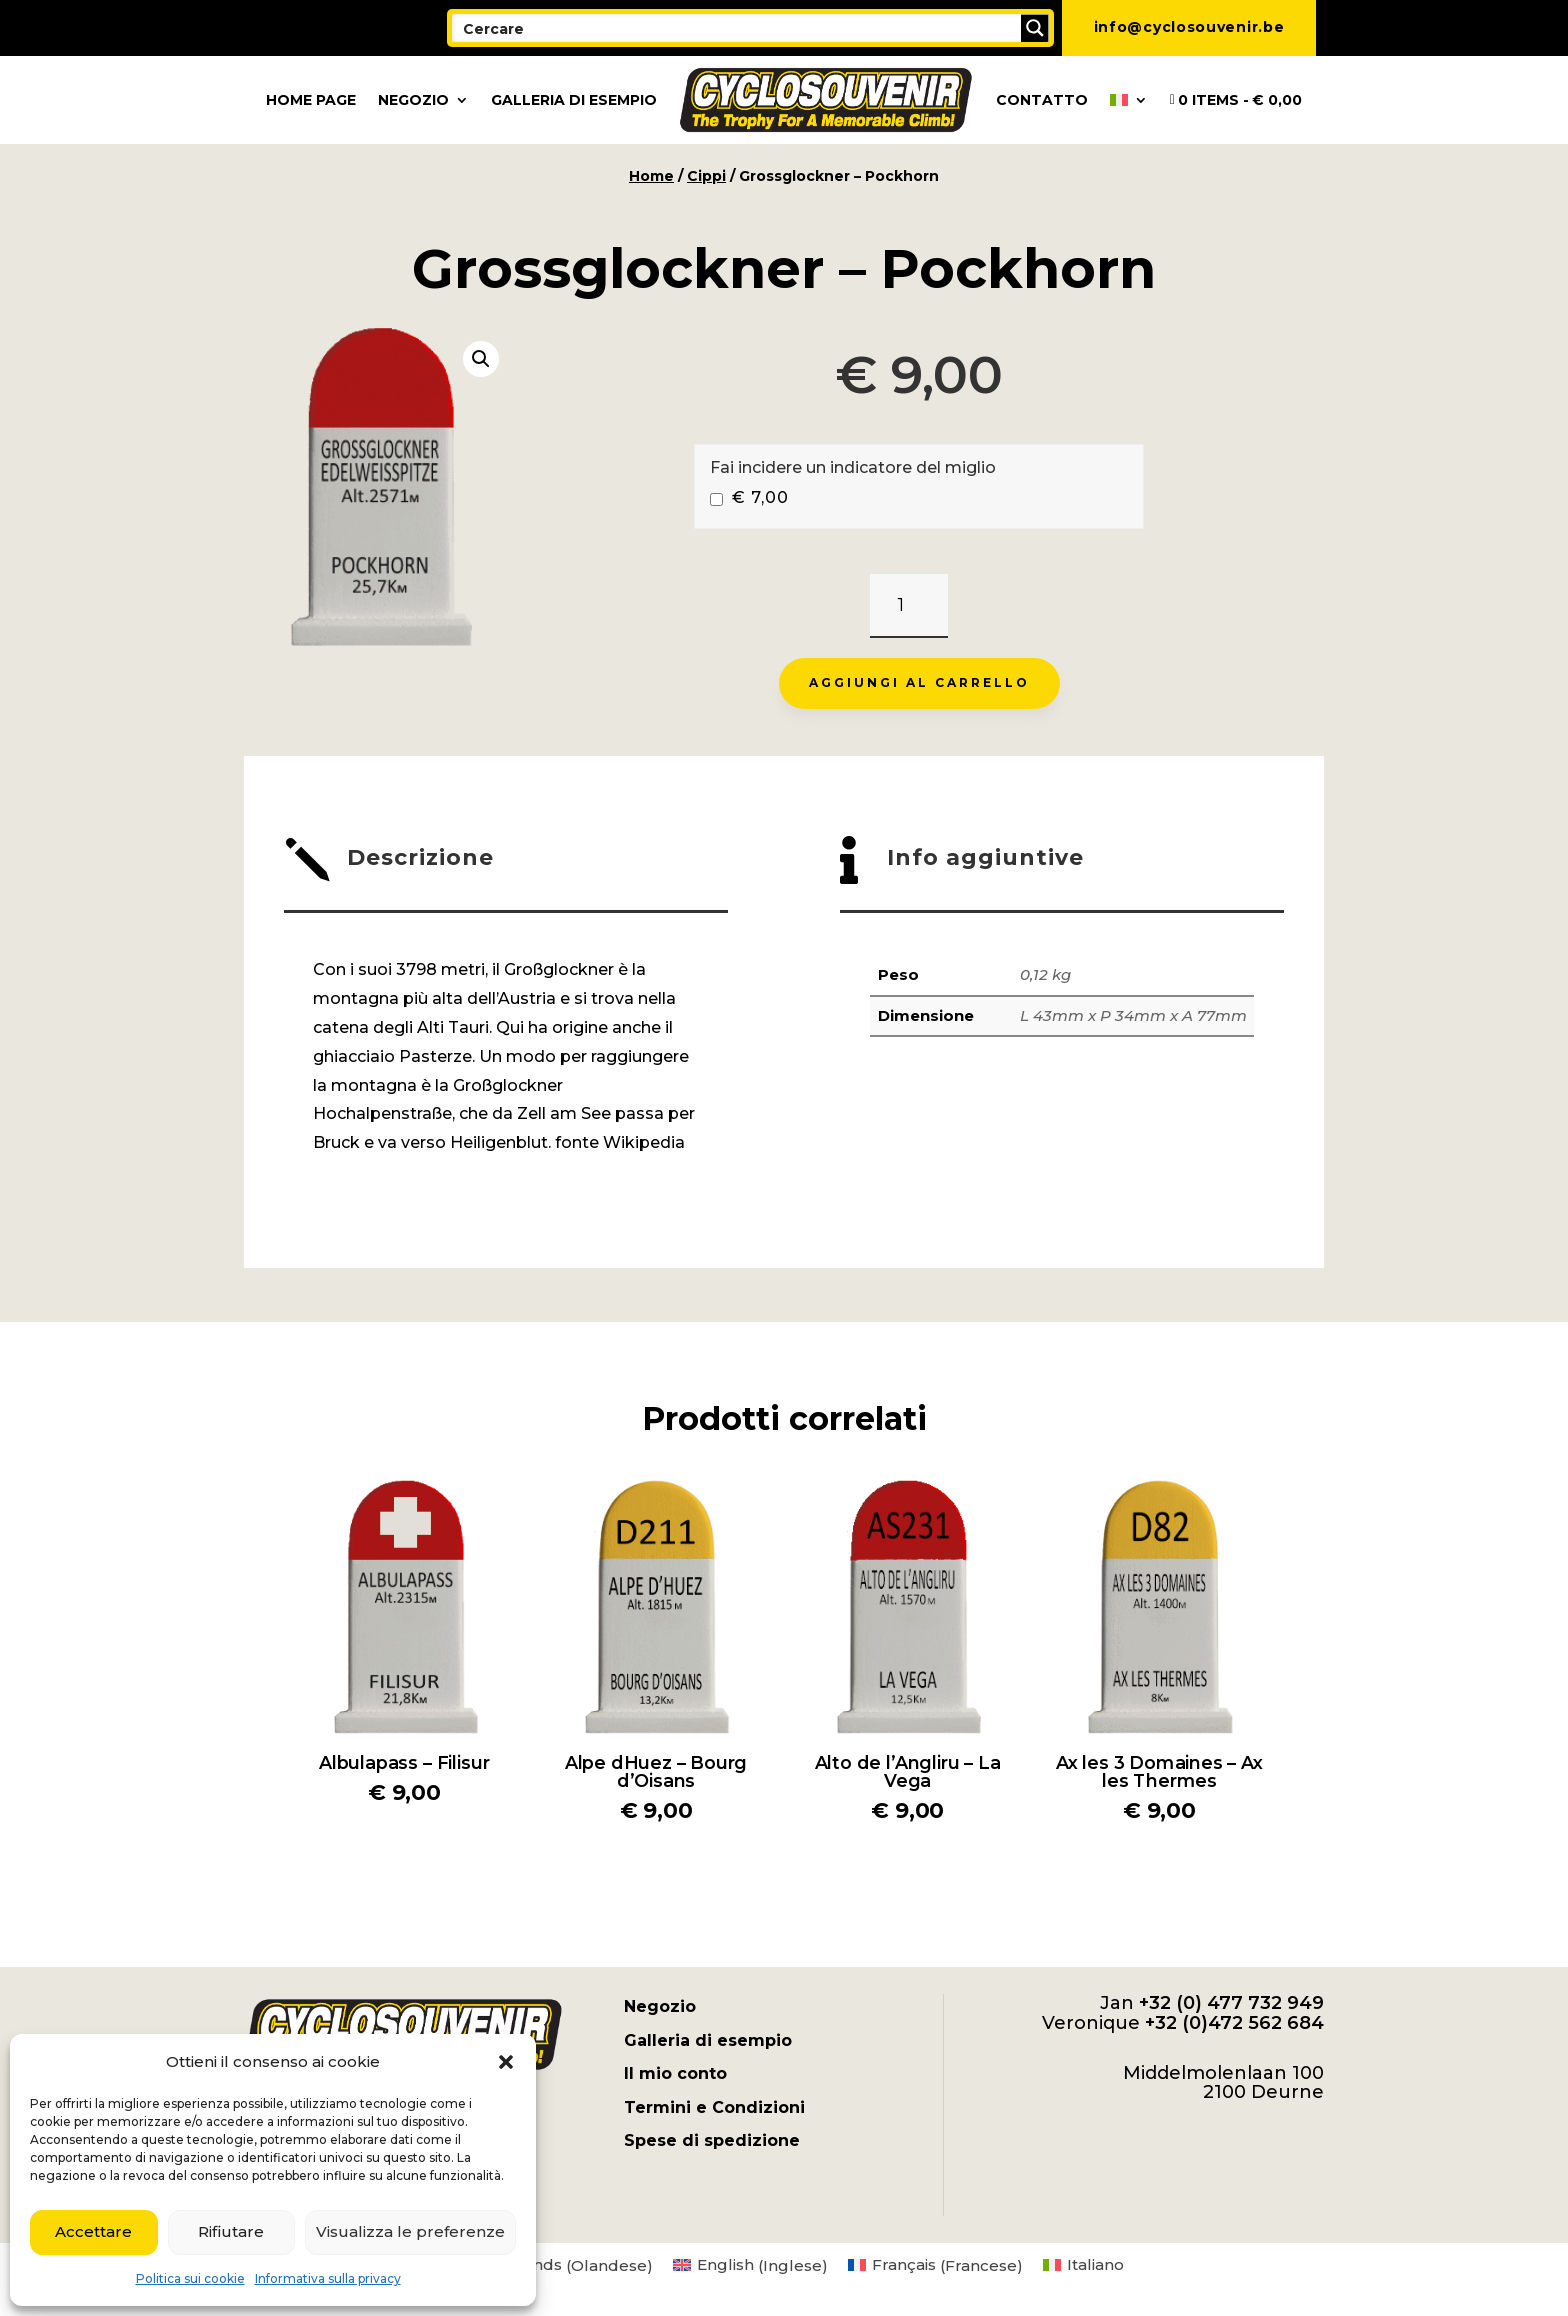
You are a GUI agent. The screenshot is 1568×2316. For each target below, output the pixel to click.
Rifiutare (231, 2231)
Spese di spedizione (712, 2140)
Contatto (1042, 100)
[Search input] (738, 28)
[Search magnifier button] (1035, 28)
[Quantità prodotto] (908, 606)
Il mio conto (675, 2073)
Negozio (413, 100)
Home (651, 176)
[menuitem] (1129, 100)
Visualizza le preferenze (410, 2231)
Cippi (706, 176)
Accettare (93, 2231)
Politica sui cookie (190, 2278)
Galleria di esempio (574, 100)
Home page (311, 100)
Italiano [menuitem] (1095, 2264)
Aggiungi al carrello (919, 682)
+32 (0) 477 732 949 (1231, 2003)
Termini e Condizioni (714, 2107)
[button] (506, 2062)
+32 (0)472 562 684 (1234, 2023)
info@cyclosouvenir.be (1189, 27)
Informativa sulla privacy (328, 2278)
